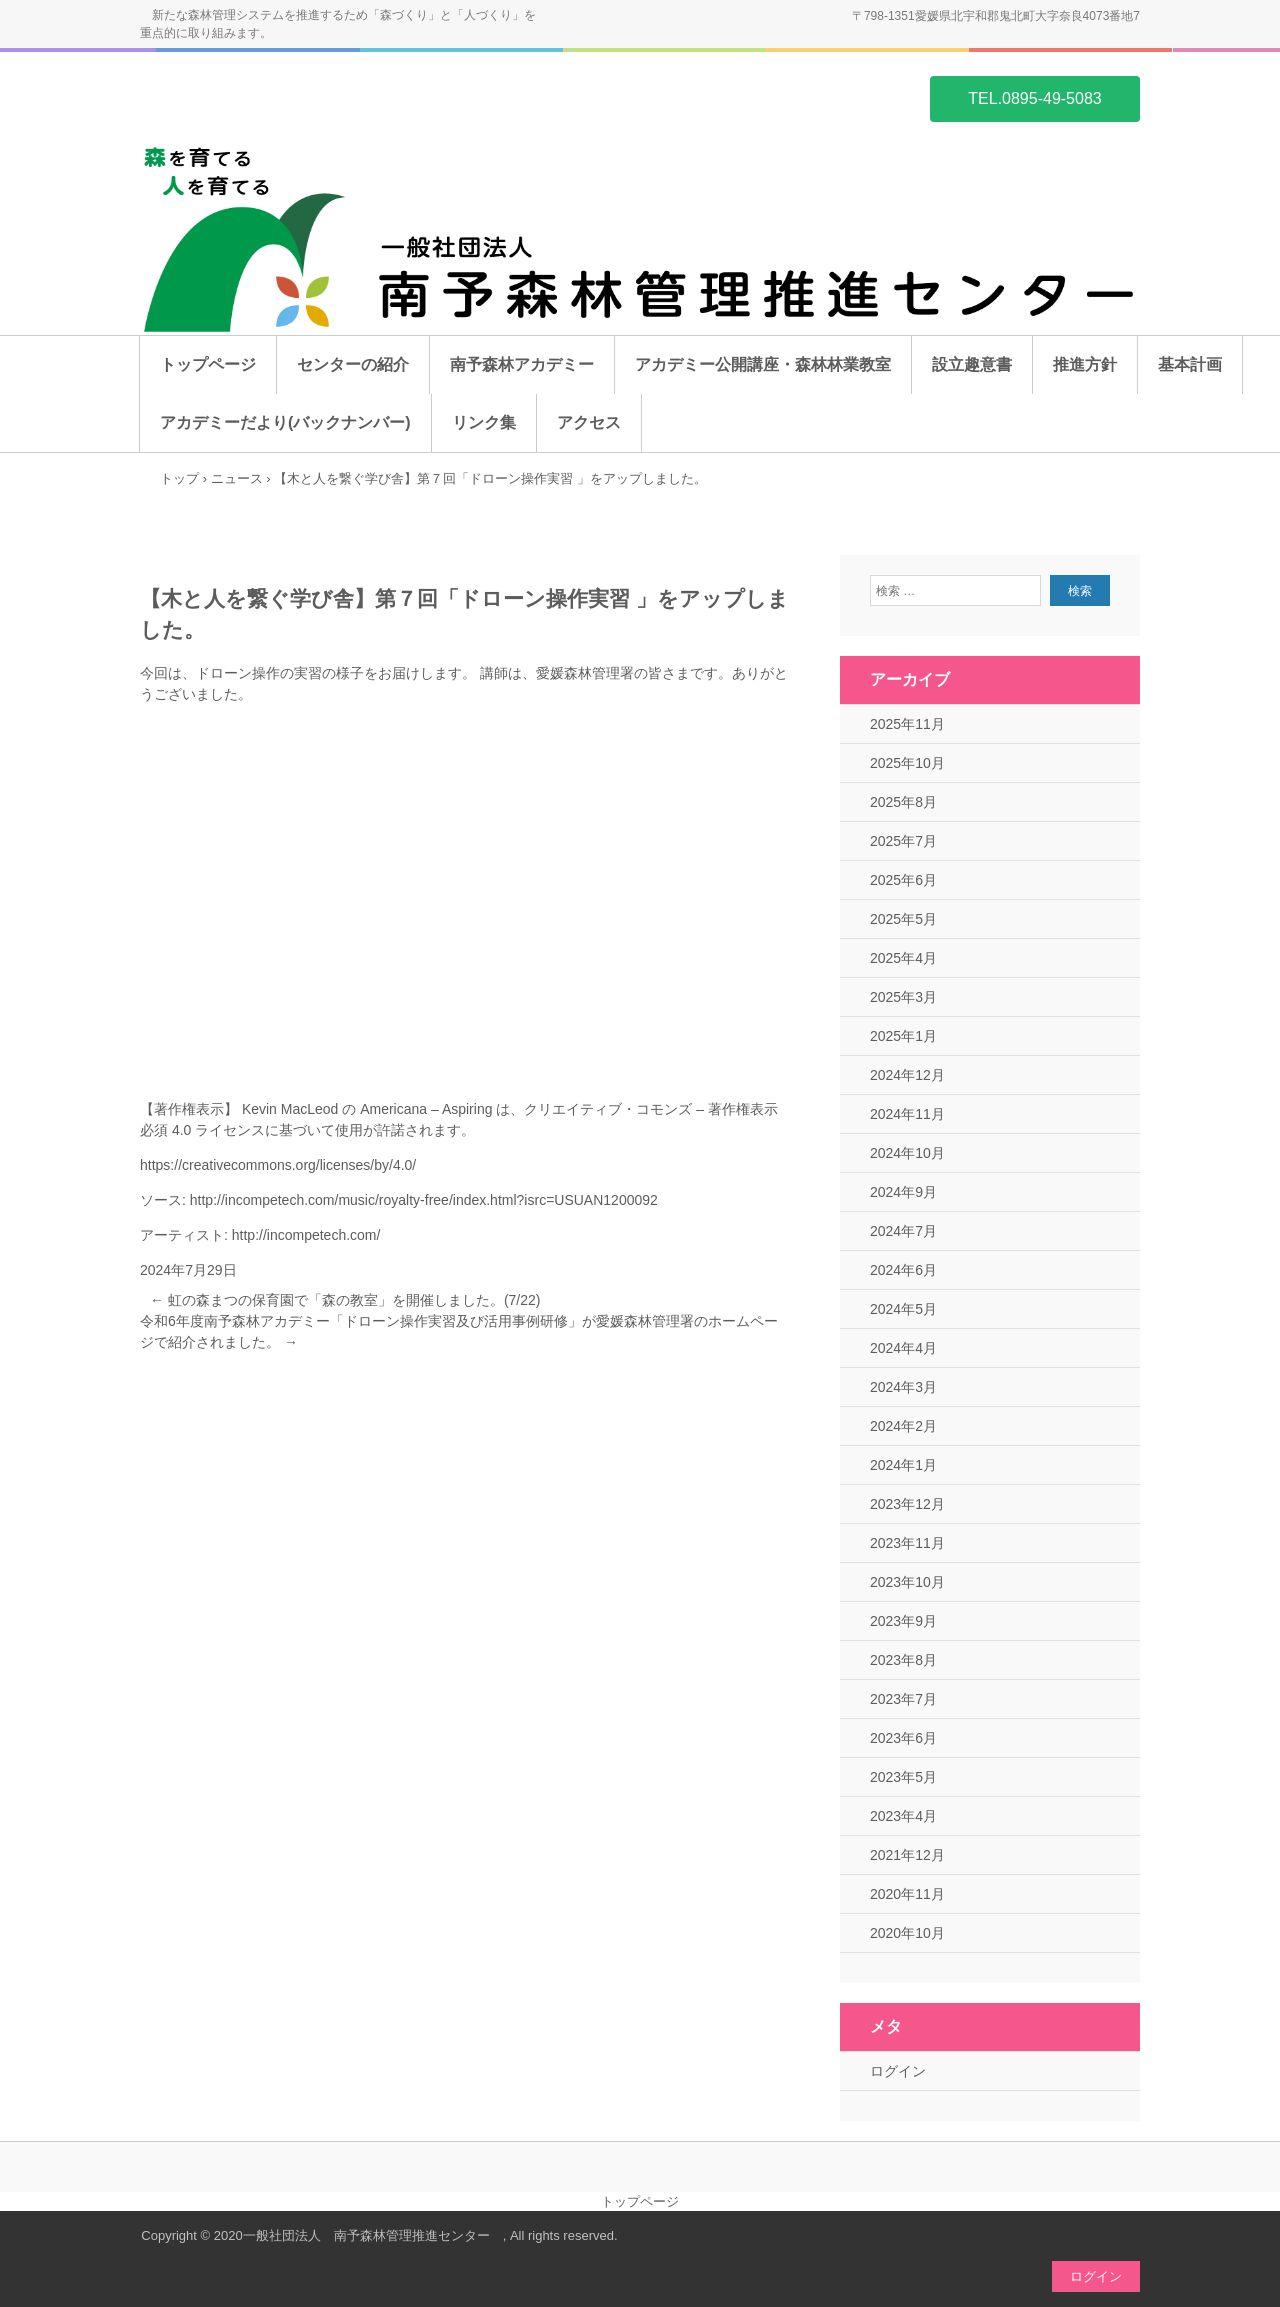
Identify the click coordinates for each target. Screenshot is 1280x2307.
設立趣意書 (972, 364)
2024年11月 (907, 1114)
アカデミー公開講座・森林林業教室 (763, 364)
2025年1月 (903, 1036)
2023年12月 (907, 1504)
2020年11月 (907, 1894)
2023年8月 (903, 1660)
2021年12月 (907, 1855)
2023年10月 (907, 1582)
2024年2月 (903, 1426)
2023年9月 (903, 1621)
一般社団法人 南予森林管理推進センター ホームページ (236, 97)
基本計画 (1190, 364)
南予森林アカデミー (522, 364)
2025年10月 (907, 763)
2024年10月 (907, 1153)
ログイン (898, 2071)
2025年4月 (903, 958)
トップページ (208, 364)
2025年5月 (903, 919)
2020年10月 (907, 1933)
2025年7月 (903, 841)
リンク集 (484, 422)
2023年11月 (907, 1543)
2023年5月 (903, 1777)
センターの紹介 (353, 364)
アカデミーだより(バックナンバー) (285, 422)
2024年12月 (907, 1075)
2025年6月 (903, 880)
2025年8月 (903, 802)
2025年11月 (907, 724)
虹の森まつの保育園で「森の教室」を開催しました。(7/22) (345, 1300)
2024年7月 (903, 1231)
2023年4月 (903, 1816)
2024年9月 (903, 1192)
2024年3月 (903, 1387)
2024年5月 (903, 1309)
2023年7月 (903, 1699)
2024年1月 (903, 1465)
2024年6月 (903, 1270)
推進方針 (1085, 364)
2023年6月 (903, 1738)
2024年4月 (903, 1348)
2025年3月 (903, 997)
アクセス (589, 422)
